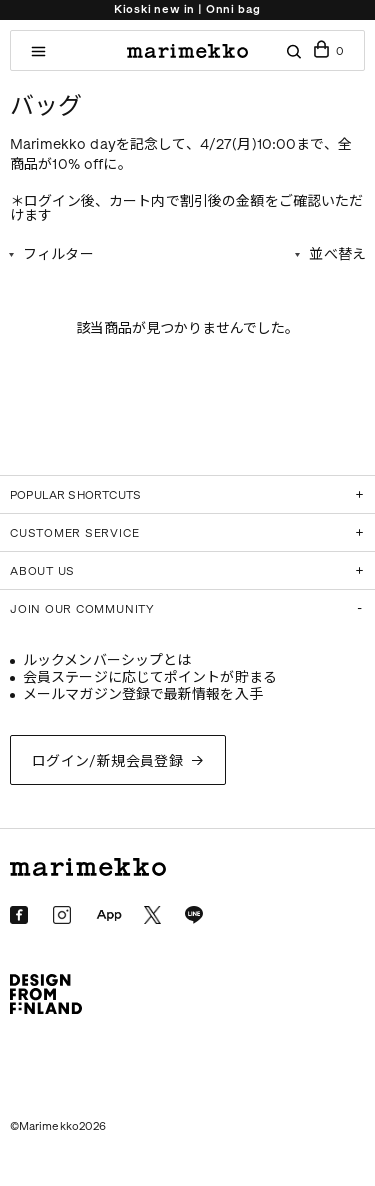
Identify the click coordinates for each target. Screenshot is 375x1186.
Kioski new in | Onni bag (187, 9)
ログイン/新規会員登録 (108, 761)
